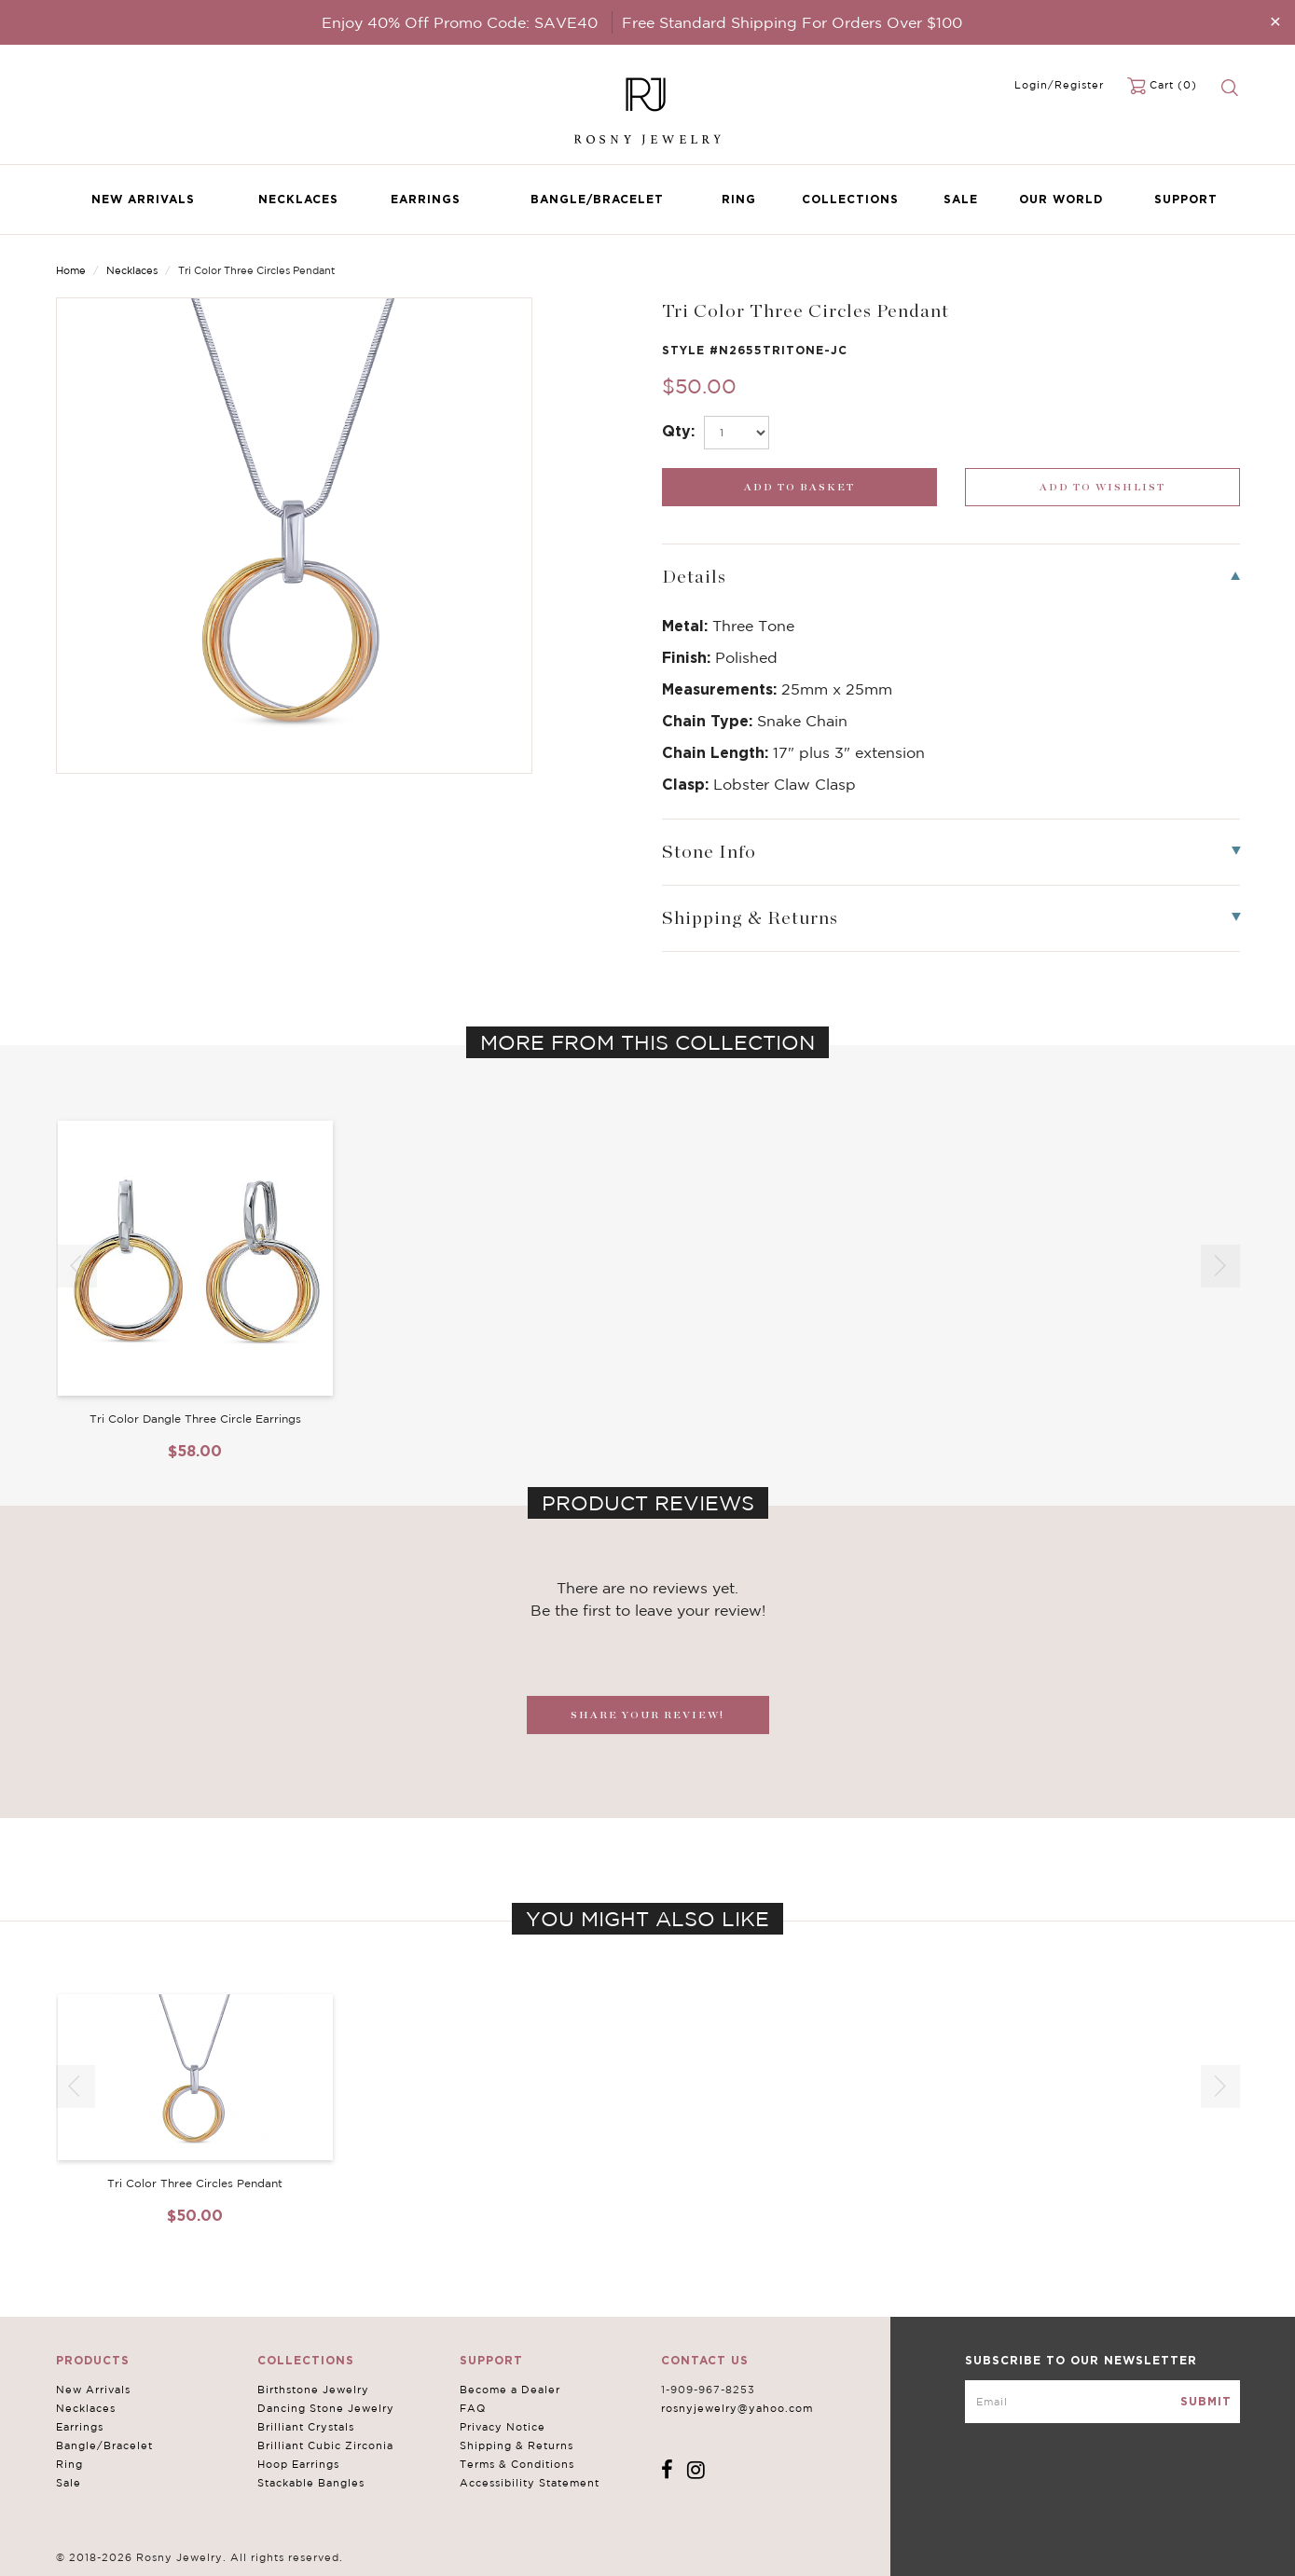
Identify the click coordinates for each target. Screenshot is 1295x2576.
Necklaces (298, 199)
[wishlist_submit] (1102, 487)
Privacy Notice (502, 2426)
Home (71, 270)
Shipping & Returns (516, 2445)
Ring (739, 199)
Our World (1061, 199)
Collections (850, 199)
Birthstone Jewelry (313, 2389)
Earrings (426, 199)
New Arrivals (143, 199)
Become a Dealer (510, 2389)
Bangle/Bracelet (597, 199)
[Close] (1275, 21)
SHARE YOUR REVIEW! (647, 1715)
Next (1223, 272)
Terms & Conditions (517, 2464)
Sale (961, 199)
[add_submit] (799, 487)
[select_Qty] (736, 432)
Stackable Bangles (311, 2482)
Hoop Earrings (298, 2464)
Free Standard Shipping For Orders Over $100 (792, 22)
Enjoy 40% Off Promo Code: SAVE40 (460, 22)
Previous (1166, 272)
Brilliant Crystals (305, 2426)
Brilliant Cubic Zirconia (325, 2445)
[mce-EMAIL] (1102, 2401)
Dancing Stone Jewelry (325, 2408)
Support (1186, 199)
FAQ (473, 2408)
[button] (1220, 1266)
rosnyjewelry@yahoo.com (737, 2408)
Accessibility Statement (529, 2482)
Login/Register (1059, 84)
